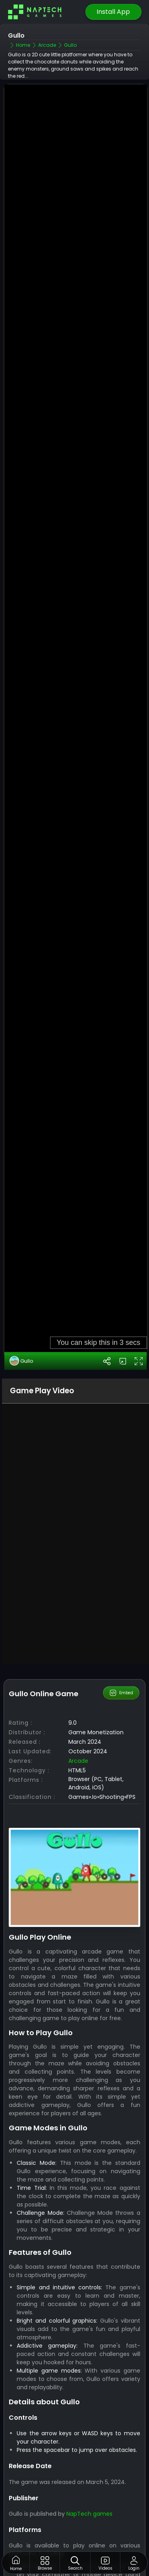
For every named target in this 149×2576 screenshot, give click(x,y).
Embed (121, 1603)
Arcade (78, 1671)
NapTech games (89, 2423)
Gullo (21, 1271)
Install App (113, 11)
